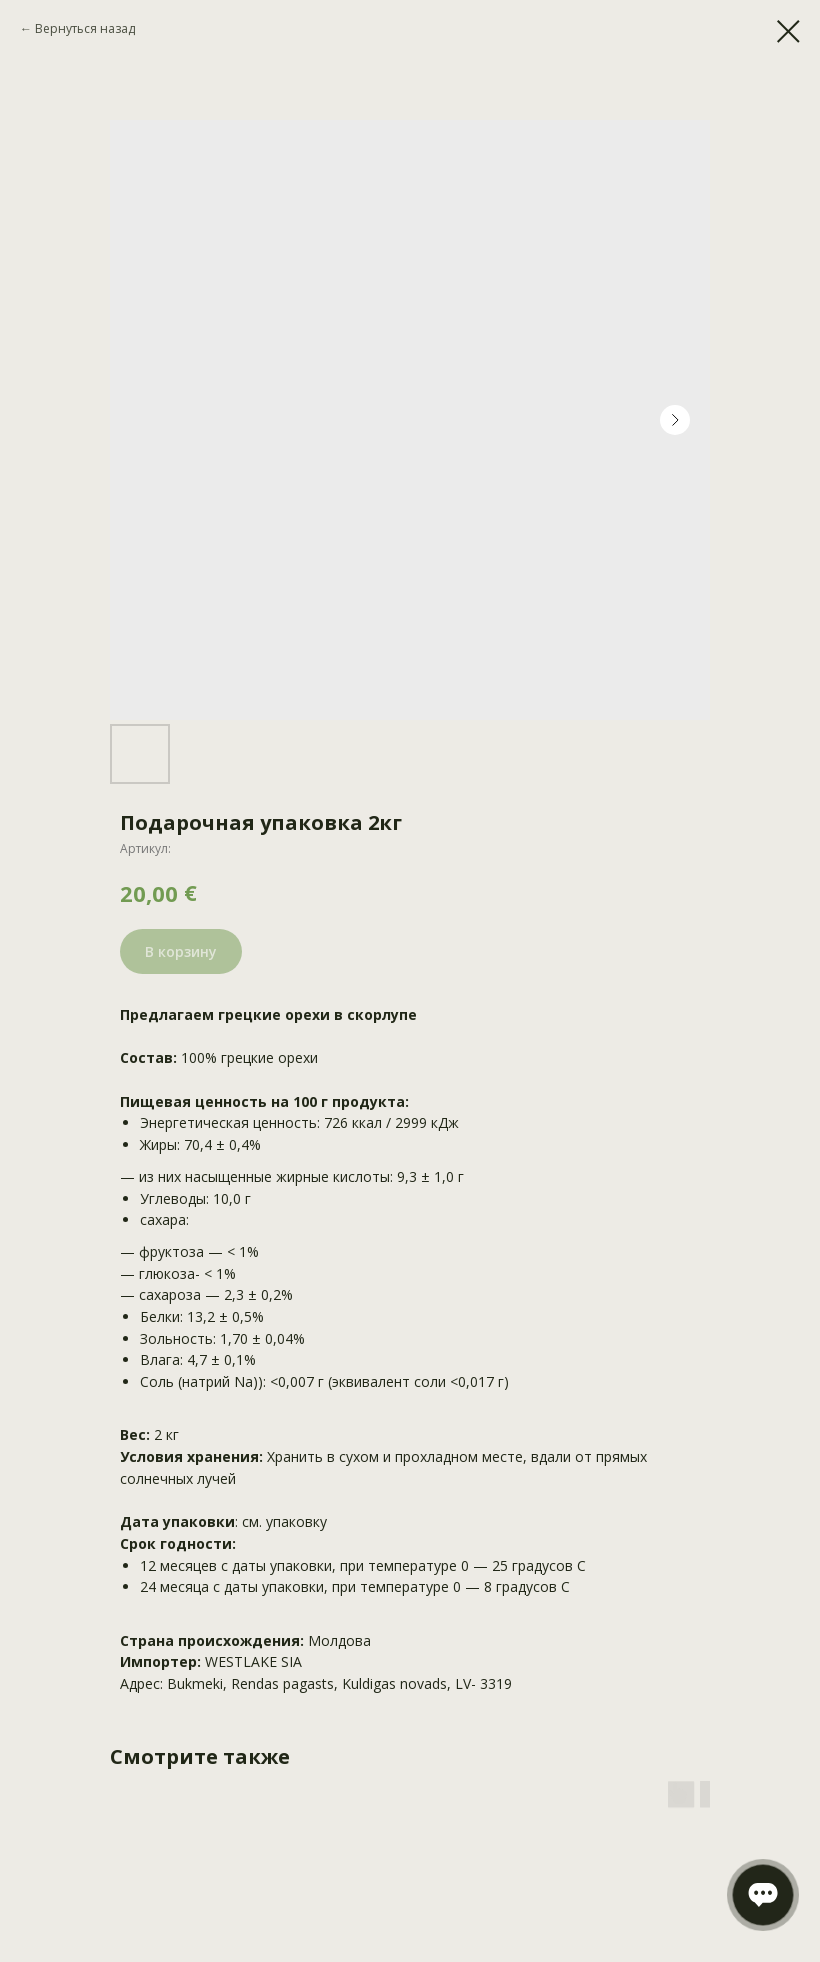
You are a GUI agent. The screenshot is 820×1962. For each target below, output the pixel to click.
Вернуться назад (85, 28)
